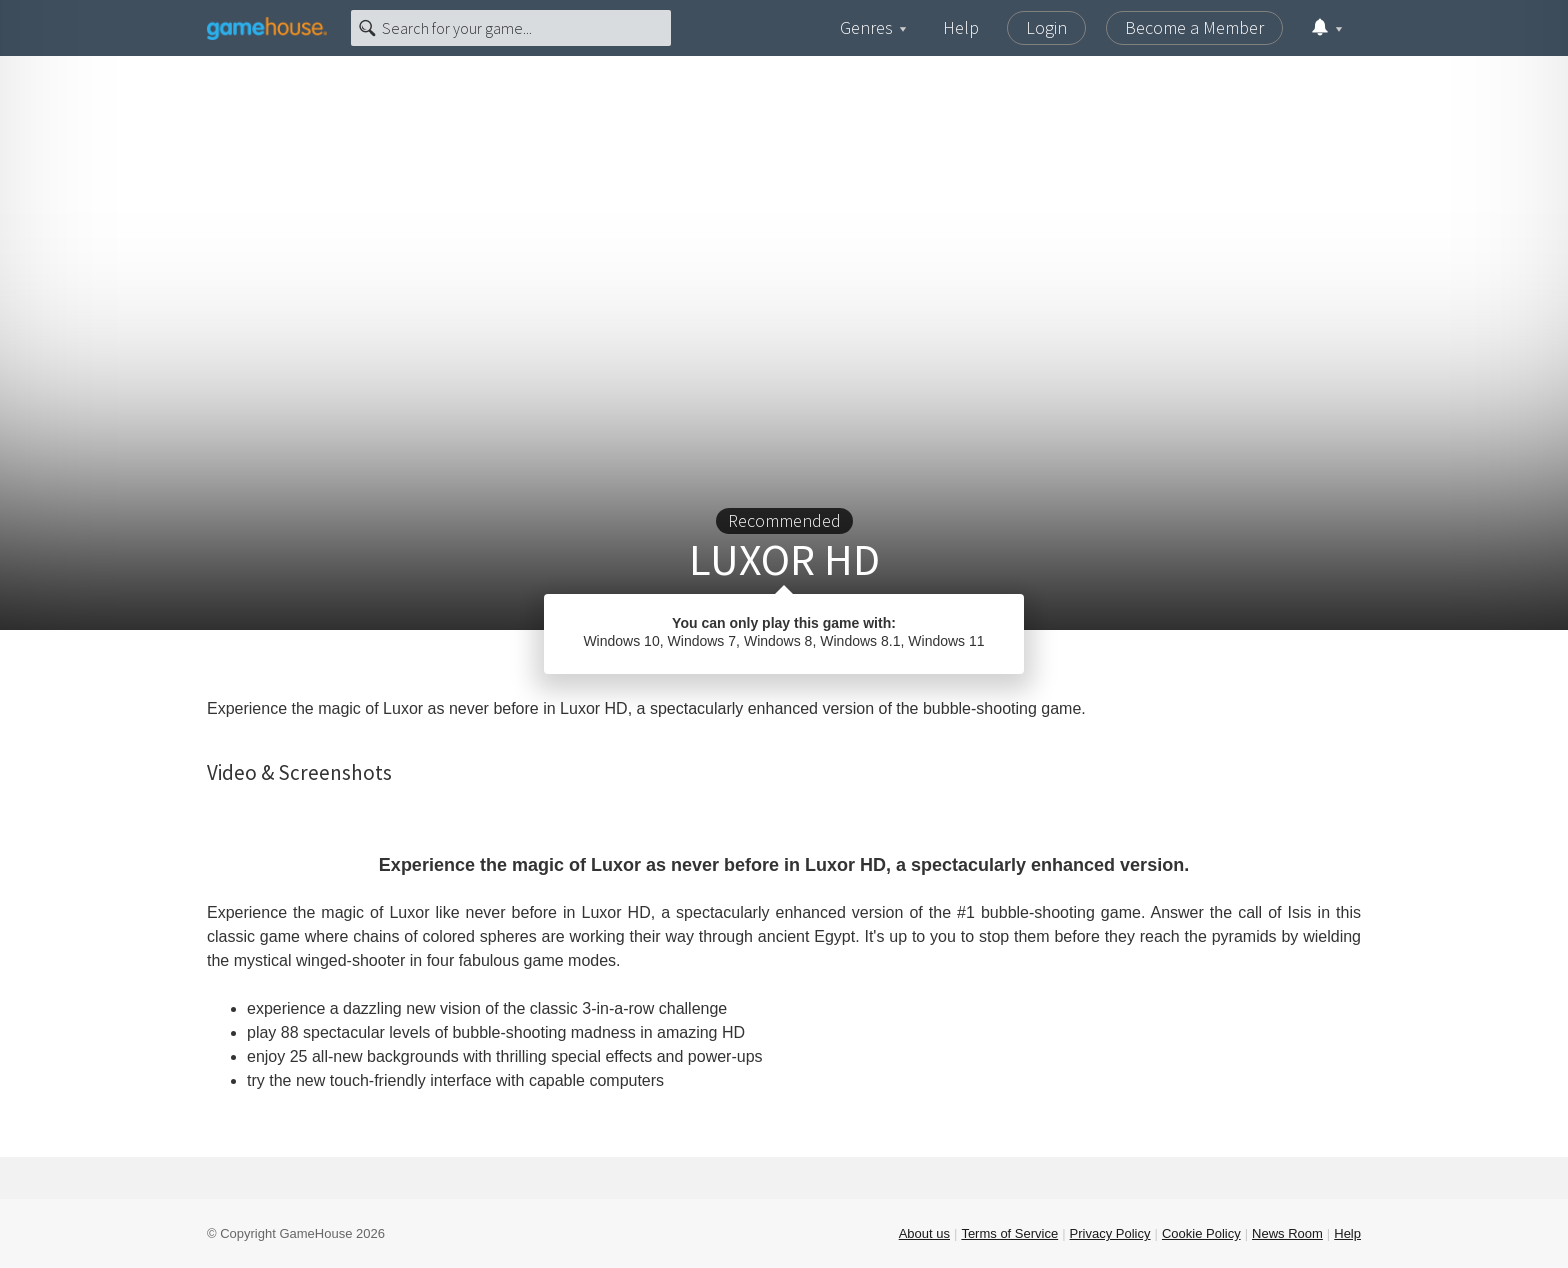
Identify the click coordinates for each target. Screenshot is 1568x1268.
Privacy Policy (1110, 1233)
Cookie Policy (1201, 1233)
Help (961, 27)
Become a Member (1194, 27)
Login (1046, 27)
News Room (1287, 1233)
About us (924, 1233)
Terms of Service (1009, 1233)
